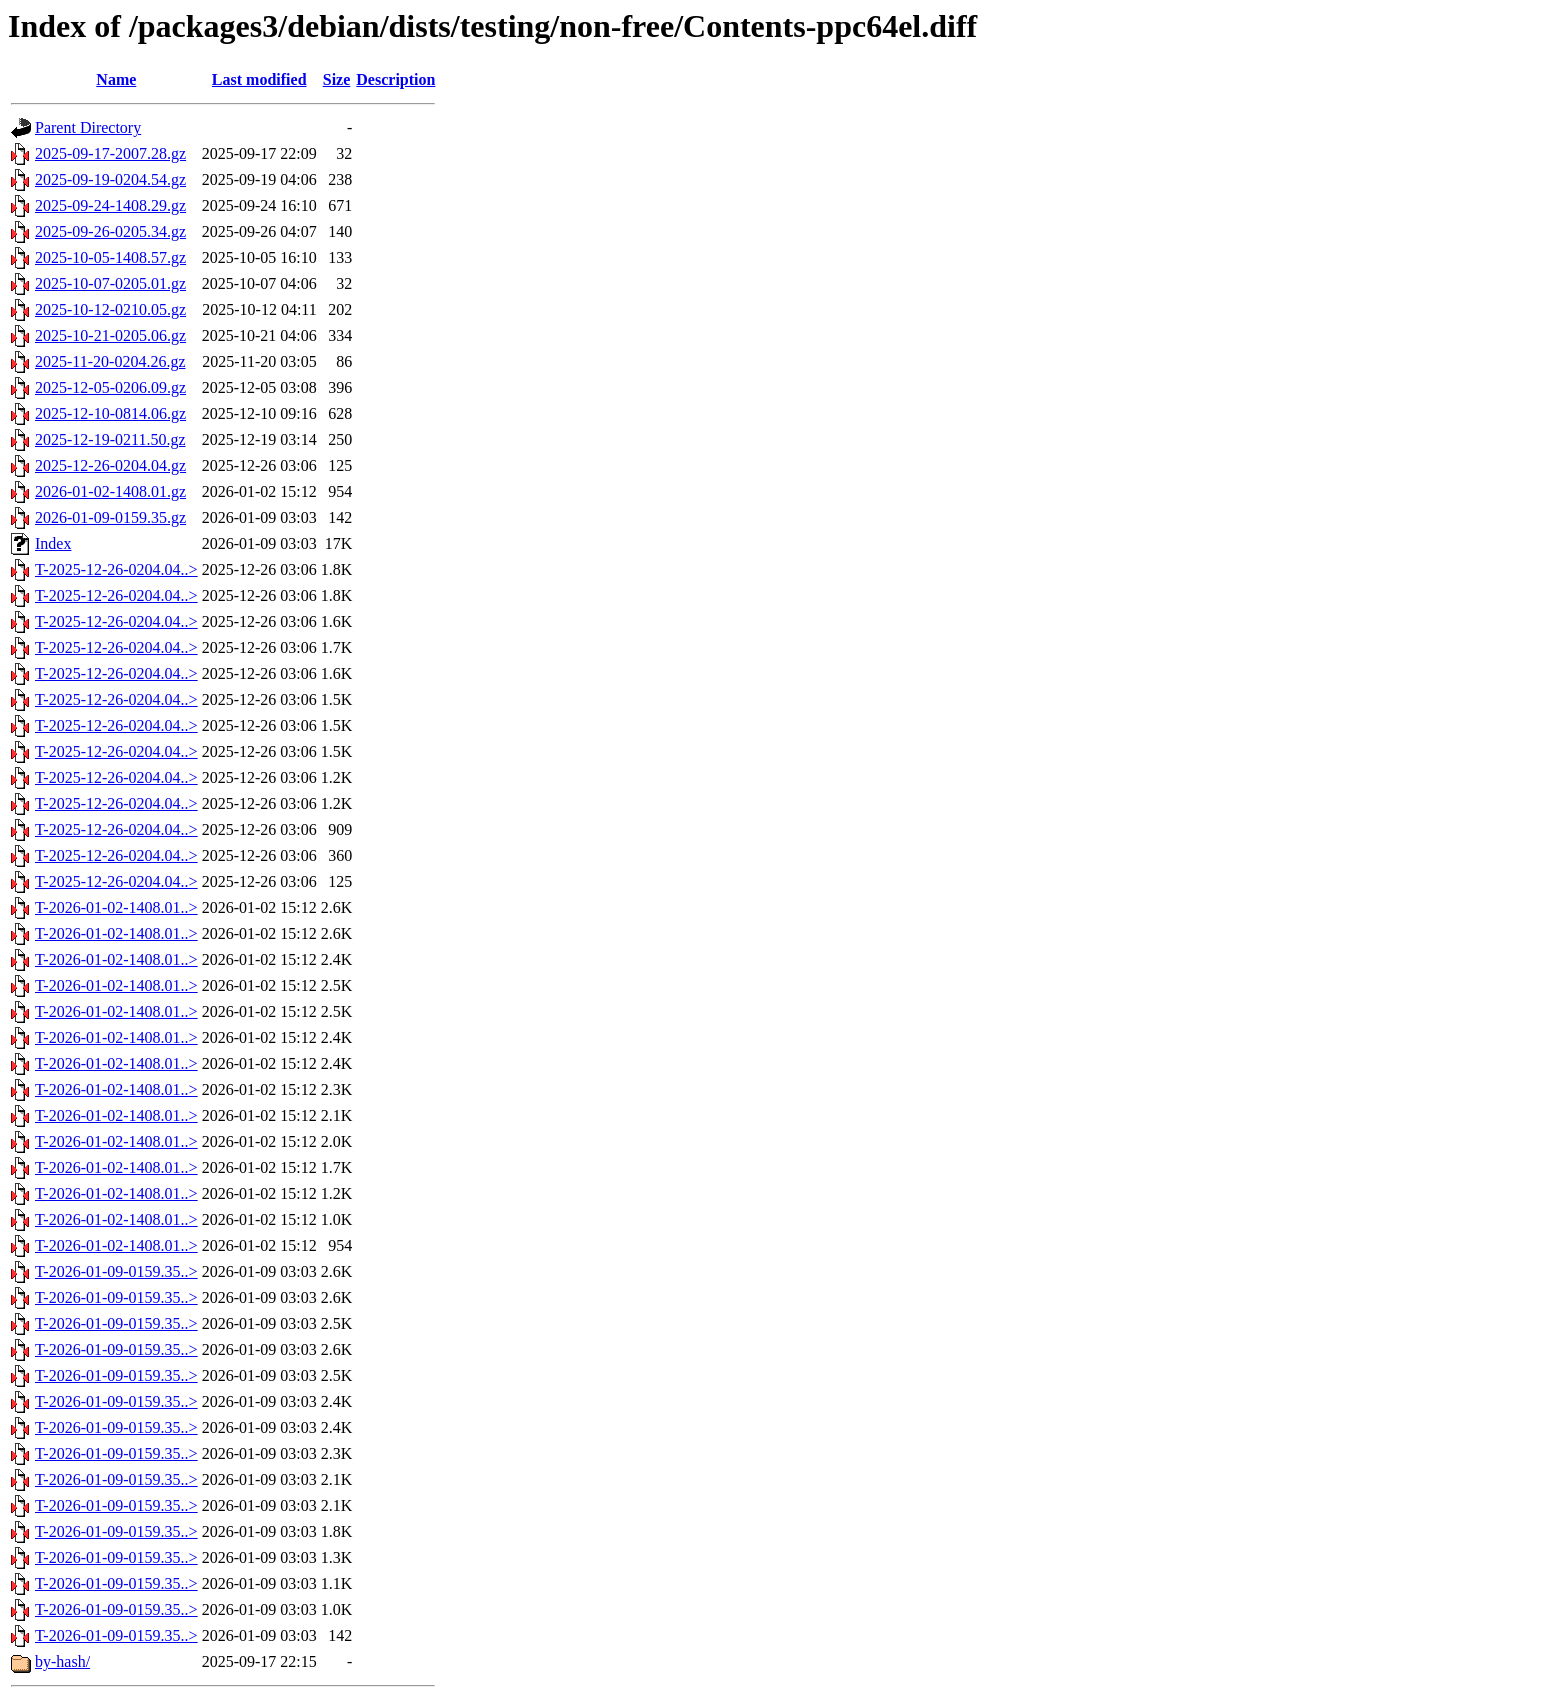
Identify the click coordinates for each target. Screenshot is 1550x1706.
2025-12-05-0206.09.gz (110, 387)
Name (116, 79)
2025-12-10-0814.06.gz (110, 413)
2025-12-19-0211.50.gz (110, 439)
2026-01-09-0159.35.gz (110, 517)
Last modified (259, 79)
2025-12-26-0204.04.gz (110, 465)
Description (395, 79)
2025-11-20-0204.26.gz (110, 361)
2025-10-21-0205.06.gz (110, 335)
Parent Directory (88, 127)
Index (53, 543)
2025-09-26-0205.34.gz (110, 231)
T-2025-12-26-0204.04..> (116, 569)
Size (337, 79)
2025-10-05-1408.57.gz (110, 257)
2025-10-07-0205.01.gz (110, 283)
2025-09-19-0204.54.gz (110, 179)
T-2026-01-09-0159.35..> (116, 1271)
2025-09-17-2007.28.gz (110, 153)
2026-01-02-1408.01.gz (110, 491)
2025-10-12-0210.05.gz (110, 309)
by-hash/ (62, 1661)
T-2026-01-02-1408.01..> (116, 907)
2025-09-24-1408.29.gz (110, 205)
